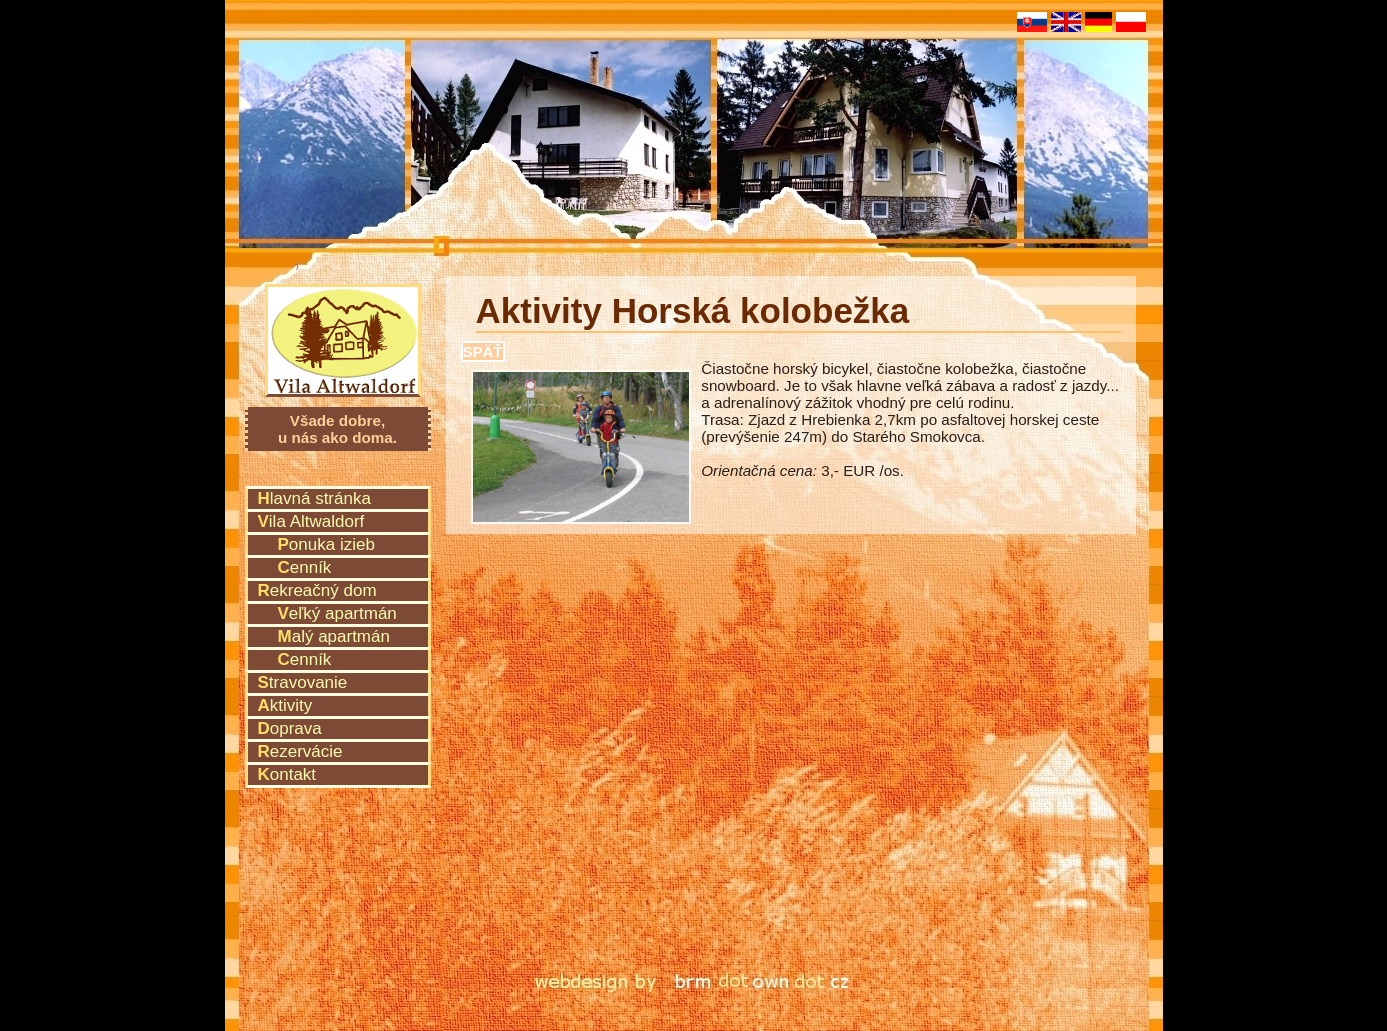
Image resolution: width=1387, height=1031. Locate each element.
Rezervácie (300, 751)
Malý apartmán (334, 636)
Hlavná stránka (314, 498)
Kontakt (287, 774)
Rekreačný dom (317, 590)
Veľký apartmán (337, 613)
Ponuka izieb (326, 544)
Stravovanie (303, 682)
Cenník (305, 567)
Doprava (290, 728)
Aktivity (285, 705)
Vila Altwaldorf (343, 313)
